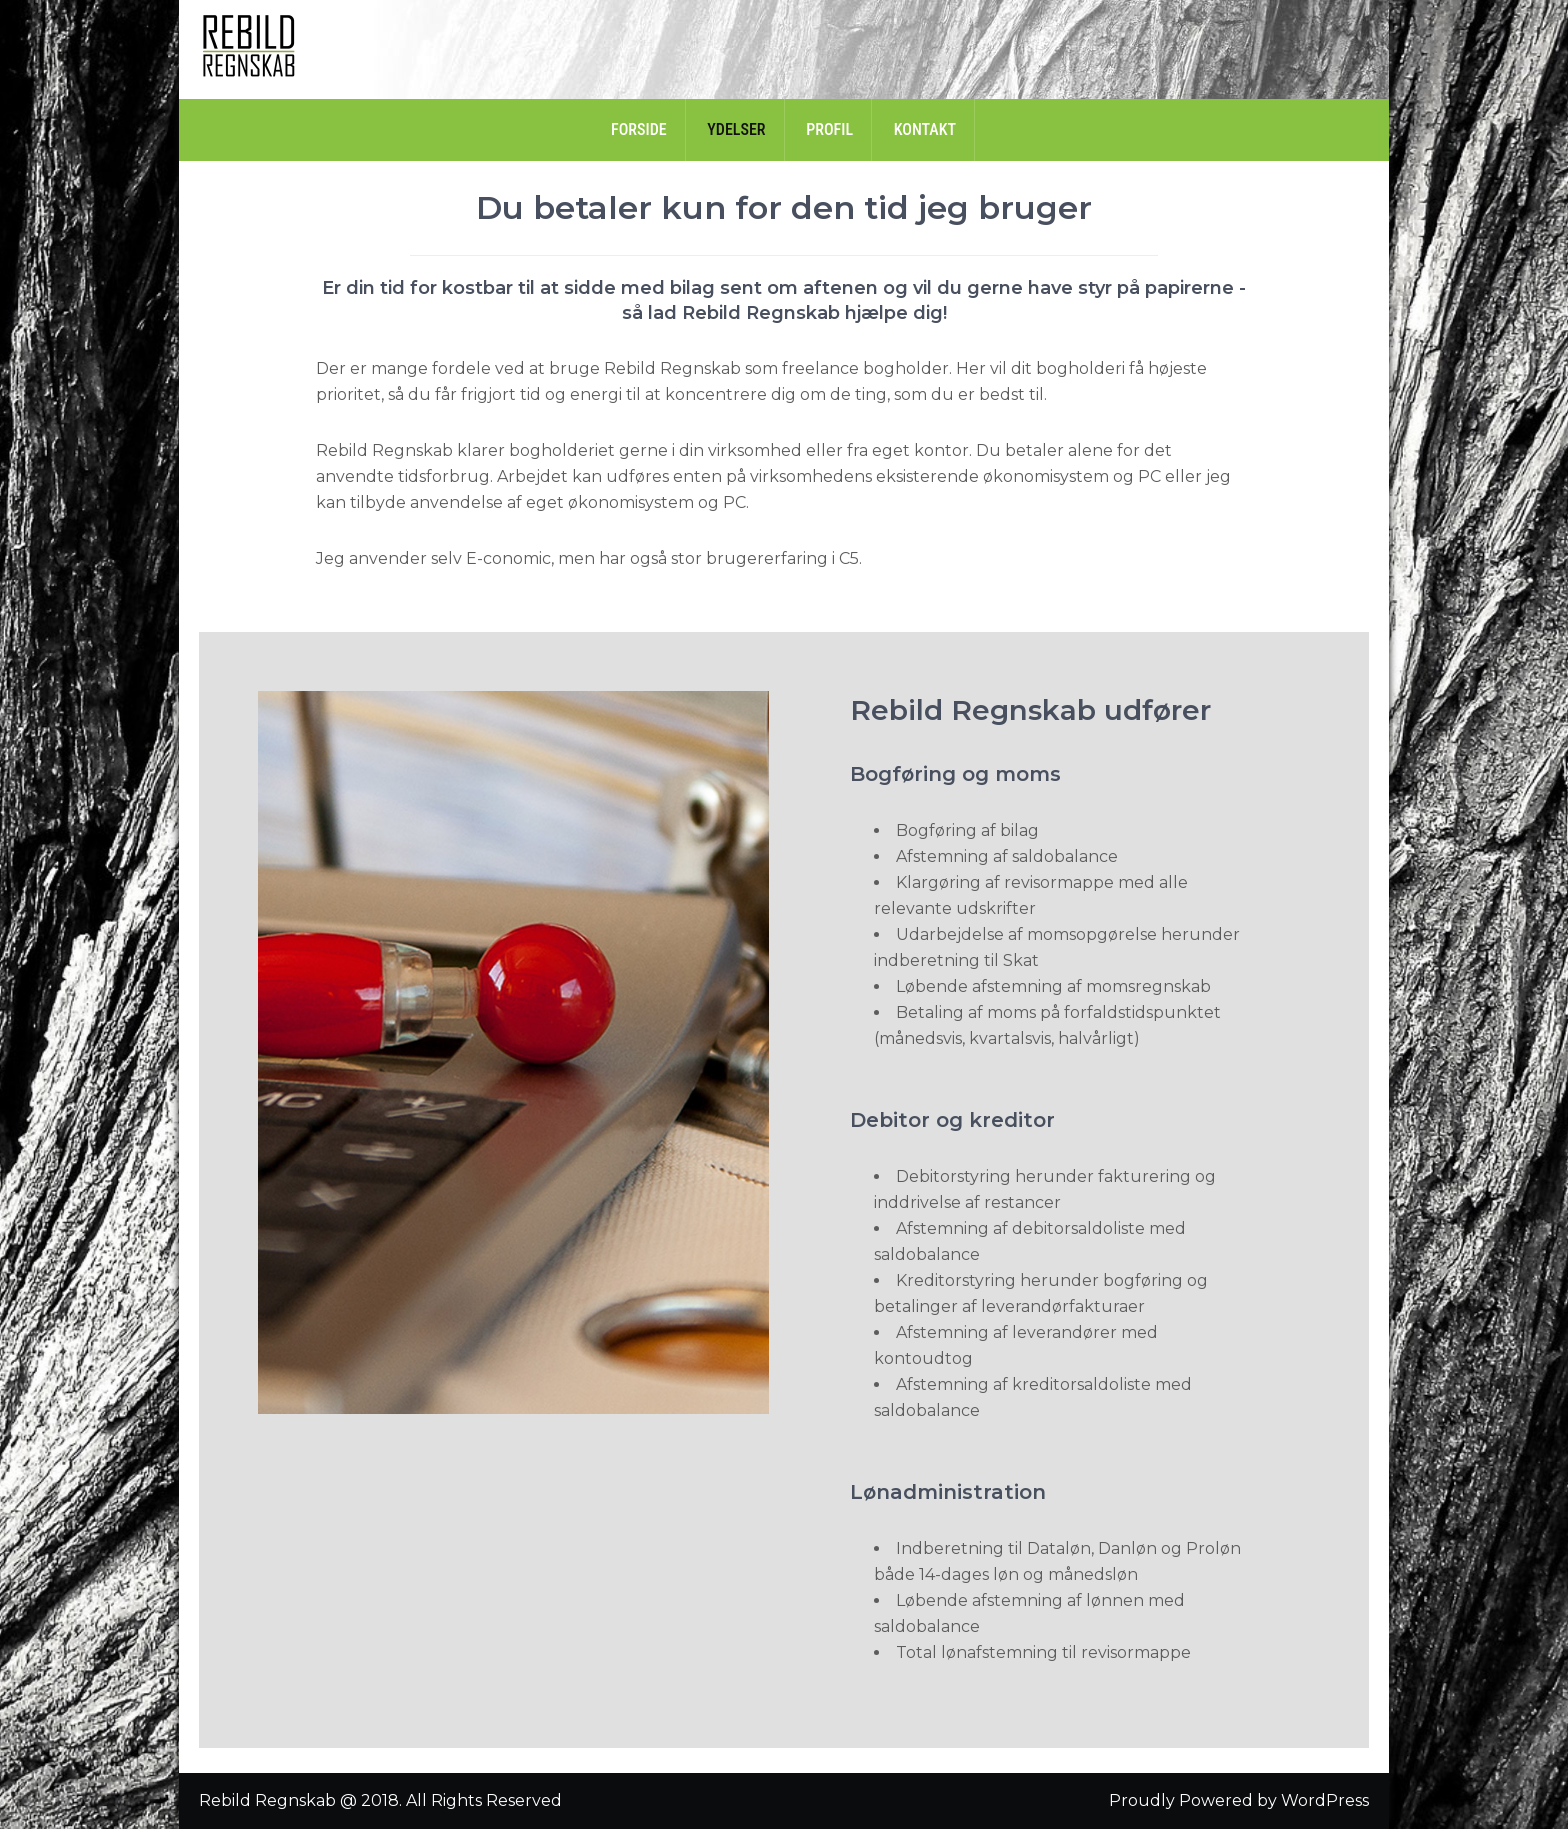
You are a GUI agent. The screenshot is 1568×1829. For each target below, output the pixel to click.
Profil (829, 129)
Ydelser (736, 129)
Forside (639, 129)
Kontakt (925, 129)
